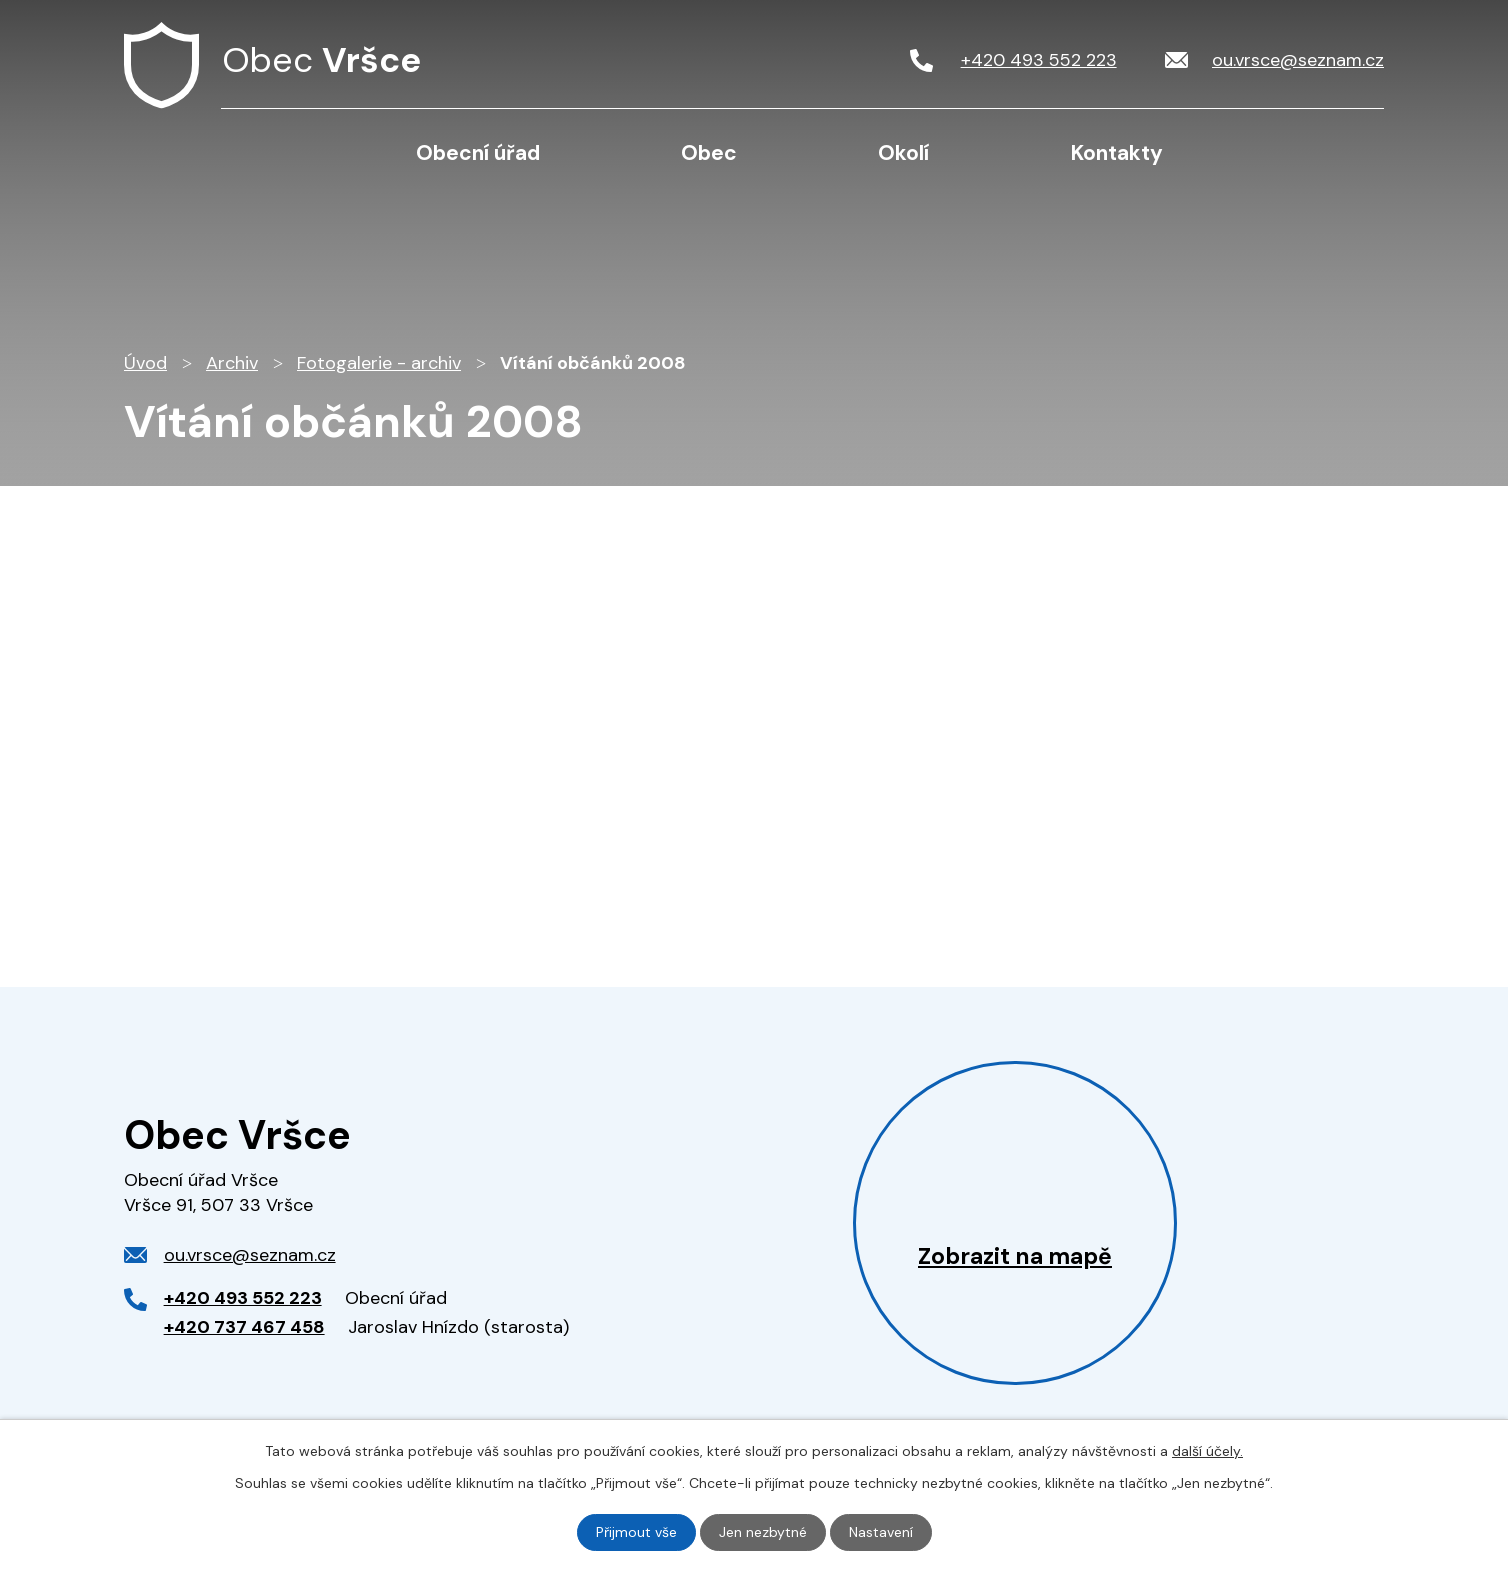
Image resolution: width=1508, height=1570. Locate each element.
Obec (709, 153)
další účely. (1207, 1451)
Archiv (232, 363)
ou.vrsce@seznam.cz (250, 1255)
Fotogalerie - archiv (379, 363)
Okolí (903, 153)
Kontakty (1117, 153)
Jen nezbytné (763, 1532)
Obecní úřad (478, 153)
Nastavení (881, 1532)
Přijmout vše (636, 1532)
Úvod (275, 152)
